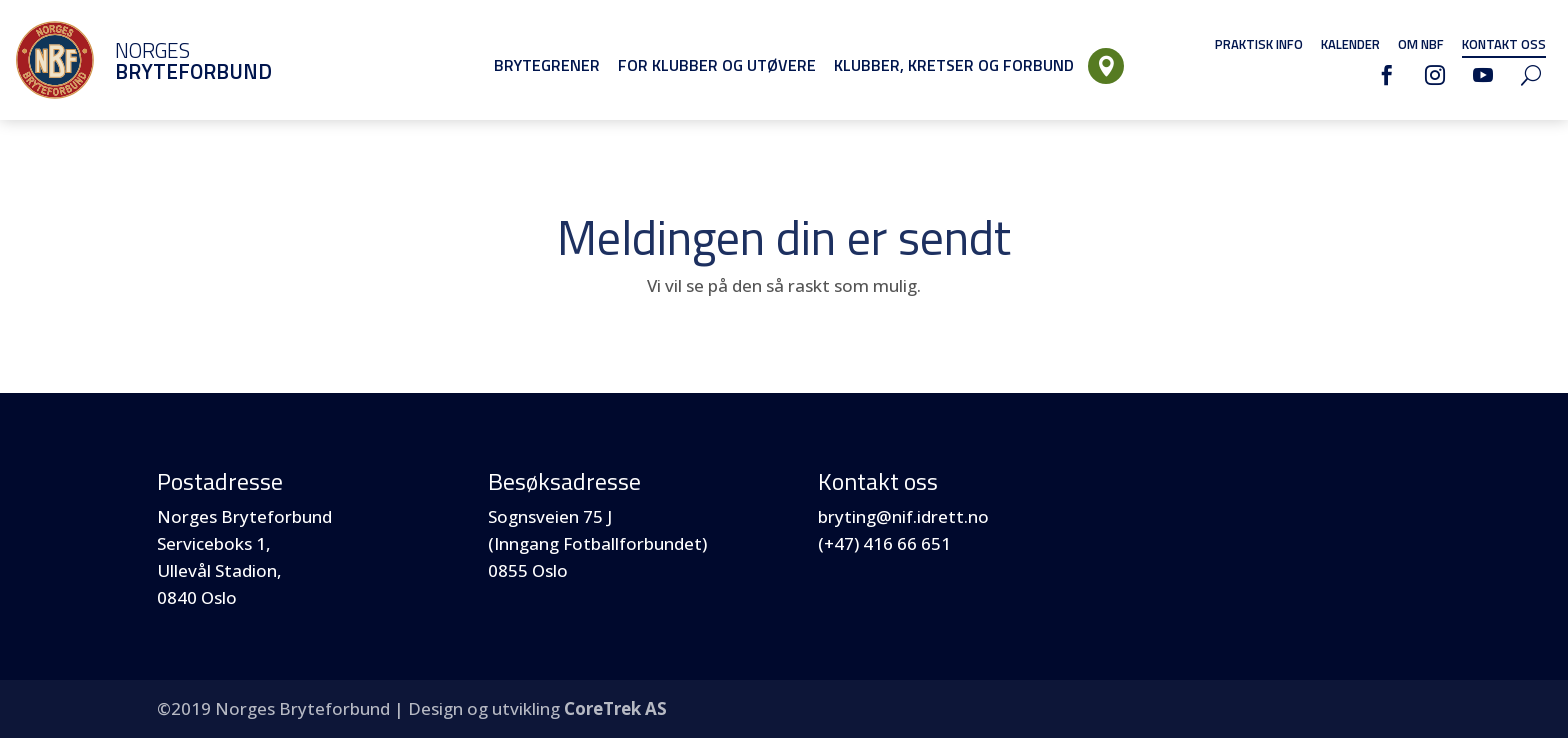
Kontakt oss (1504, 44)
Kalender (1350, 44)
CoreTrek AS (615, 708)
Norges (165, 60)
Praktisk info (1259, 44)
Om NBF (1421, 44)
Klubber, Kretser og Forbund (954, 65)
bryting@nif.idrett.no (903, 516)
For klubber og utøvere (717, 65)
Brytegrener (547, 65)
